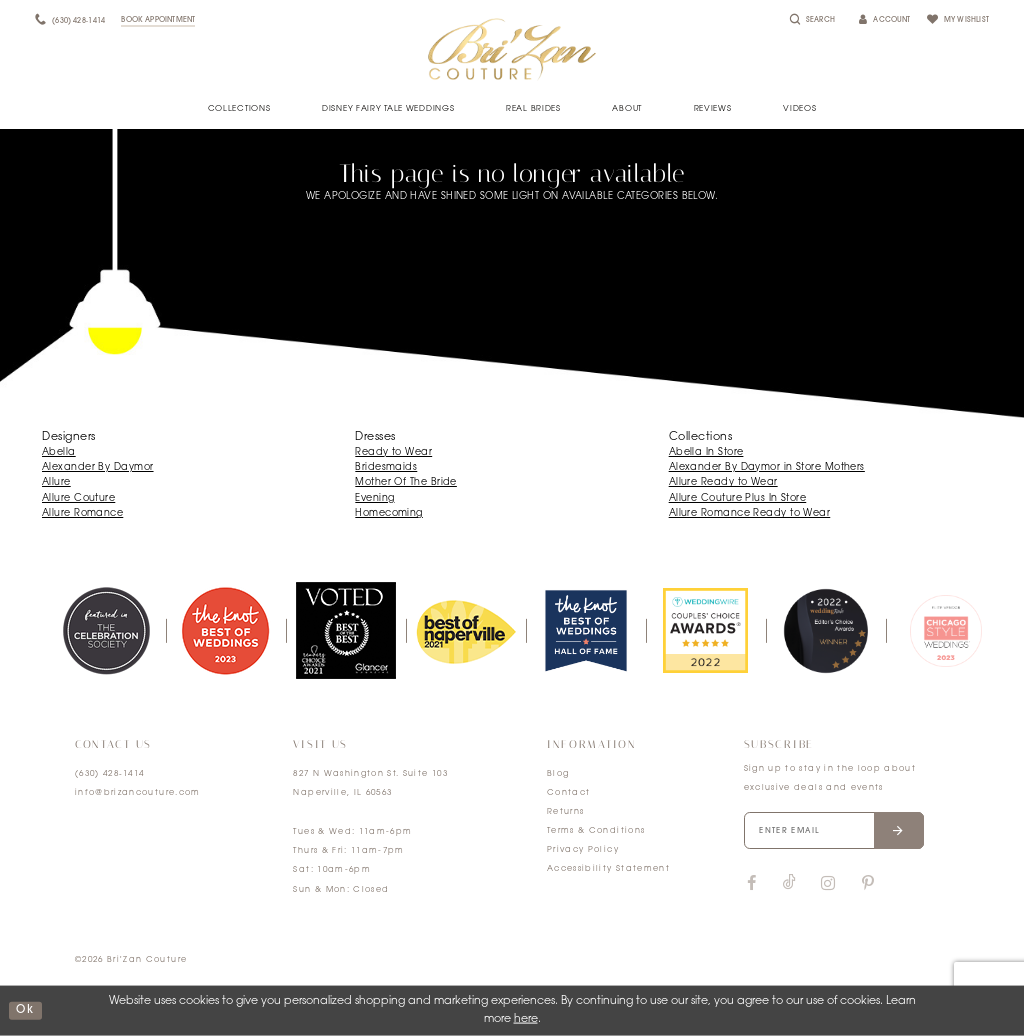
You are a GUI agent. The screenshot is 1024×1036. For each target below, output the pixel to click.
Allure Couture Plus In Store (738, 498)
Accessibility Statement (608, 869)
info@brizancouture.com (138, 793)
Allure (56, 482)
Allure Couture (78, 498)
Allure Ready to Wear (723, 482)
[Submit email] (898, 831)
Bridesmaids (386, 467)
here (526, 1019)
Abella (59, 452)
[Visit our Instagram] (828, 884)
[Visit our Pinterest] (868, 884)
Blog (558, 774)
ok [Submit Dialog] (25, 1010)
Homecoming (389, 513)
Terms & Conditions (596, 831)
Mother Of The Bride (406, 482)
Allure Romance (82, 513)
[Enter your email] (834, 831)
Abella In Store (706, 452)
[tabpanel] (106, 630)
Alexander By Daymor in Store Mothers (767, 467)
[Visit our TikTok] (789, 883)
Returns (565, 812)
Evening (374, 498)
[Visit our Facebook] (752, 884)
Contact (568, 793)
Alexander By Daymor (98, 467)
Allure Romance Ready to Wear (750, 513)
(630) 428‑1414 (110, 774)
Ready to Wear (393, 452)
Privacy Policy (583, 850)
